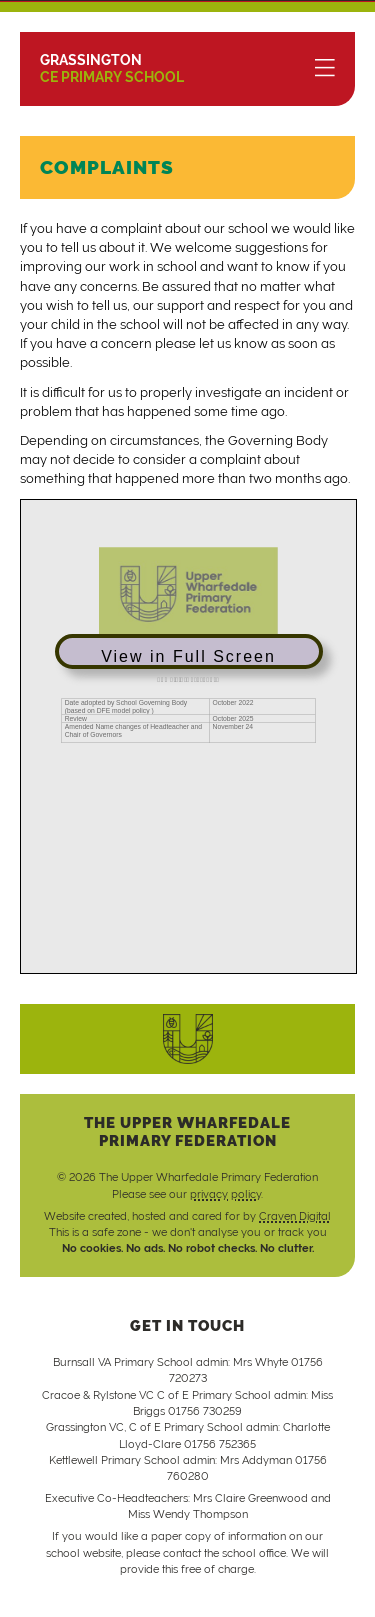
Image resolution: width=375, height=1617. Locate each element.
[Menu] (325, 69)
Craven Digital (295, 1216)
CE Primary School (112, 68)
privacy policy (225, 1194)
